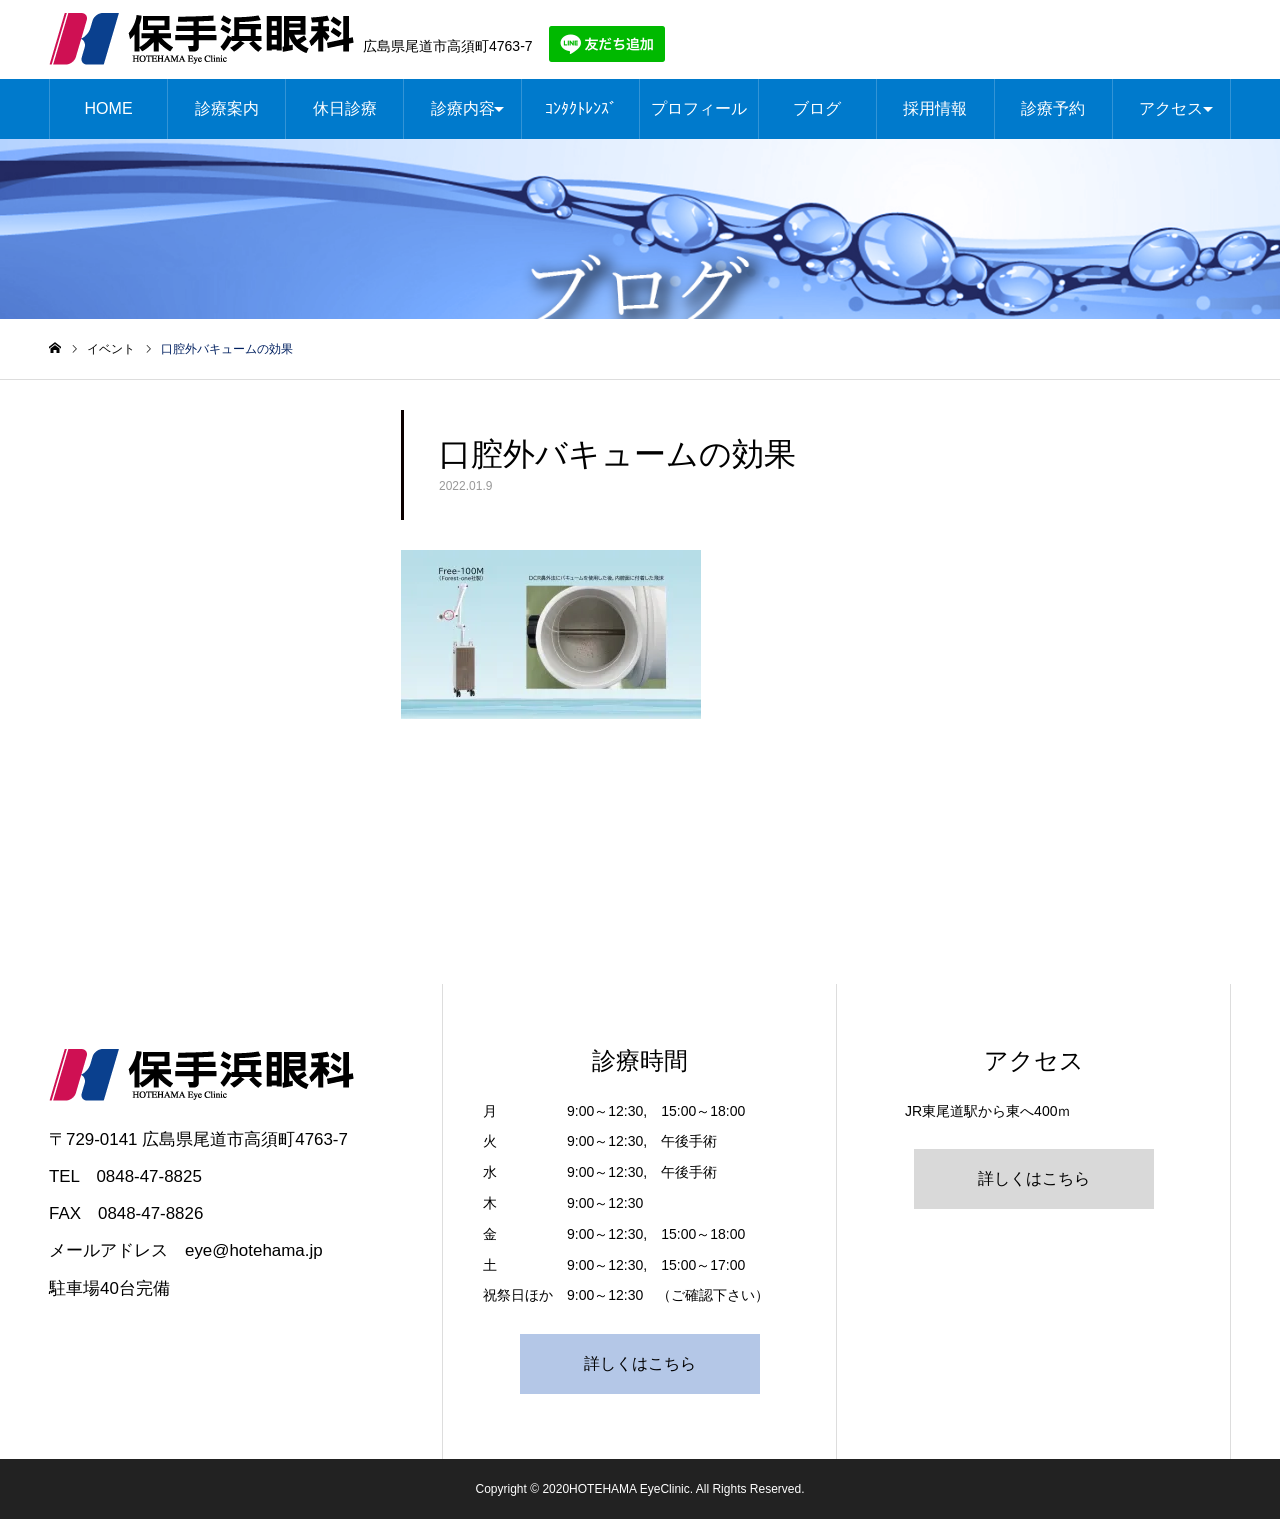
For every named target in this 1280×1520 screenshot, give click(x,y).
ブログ (817, 109)
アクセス (1171, 109)
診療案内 (227, 109)
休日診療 (345, 109)
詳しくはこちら (640, 1364)
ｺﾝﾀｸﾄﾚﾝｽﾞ (581, 109)
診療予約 (1053, 109)
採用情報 (935, 109)
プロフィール (699, 109)
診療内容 (463, 109)
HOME (109, 109)
